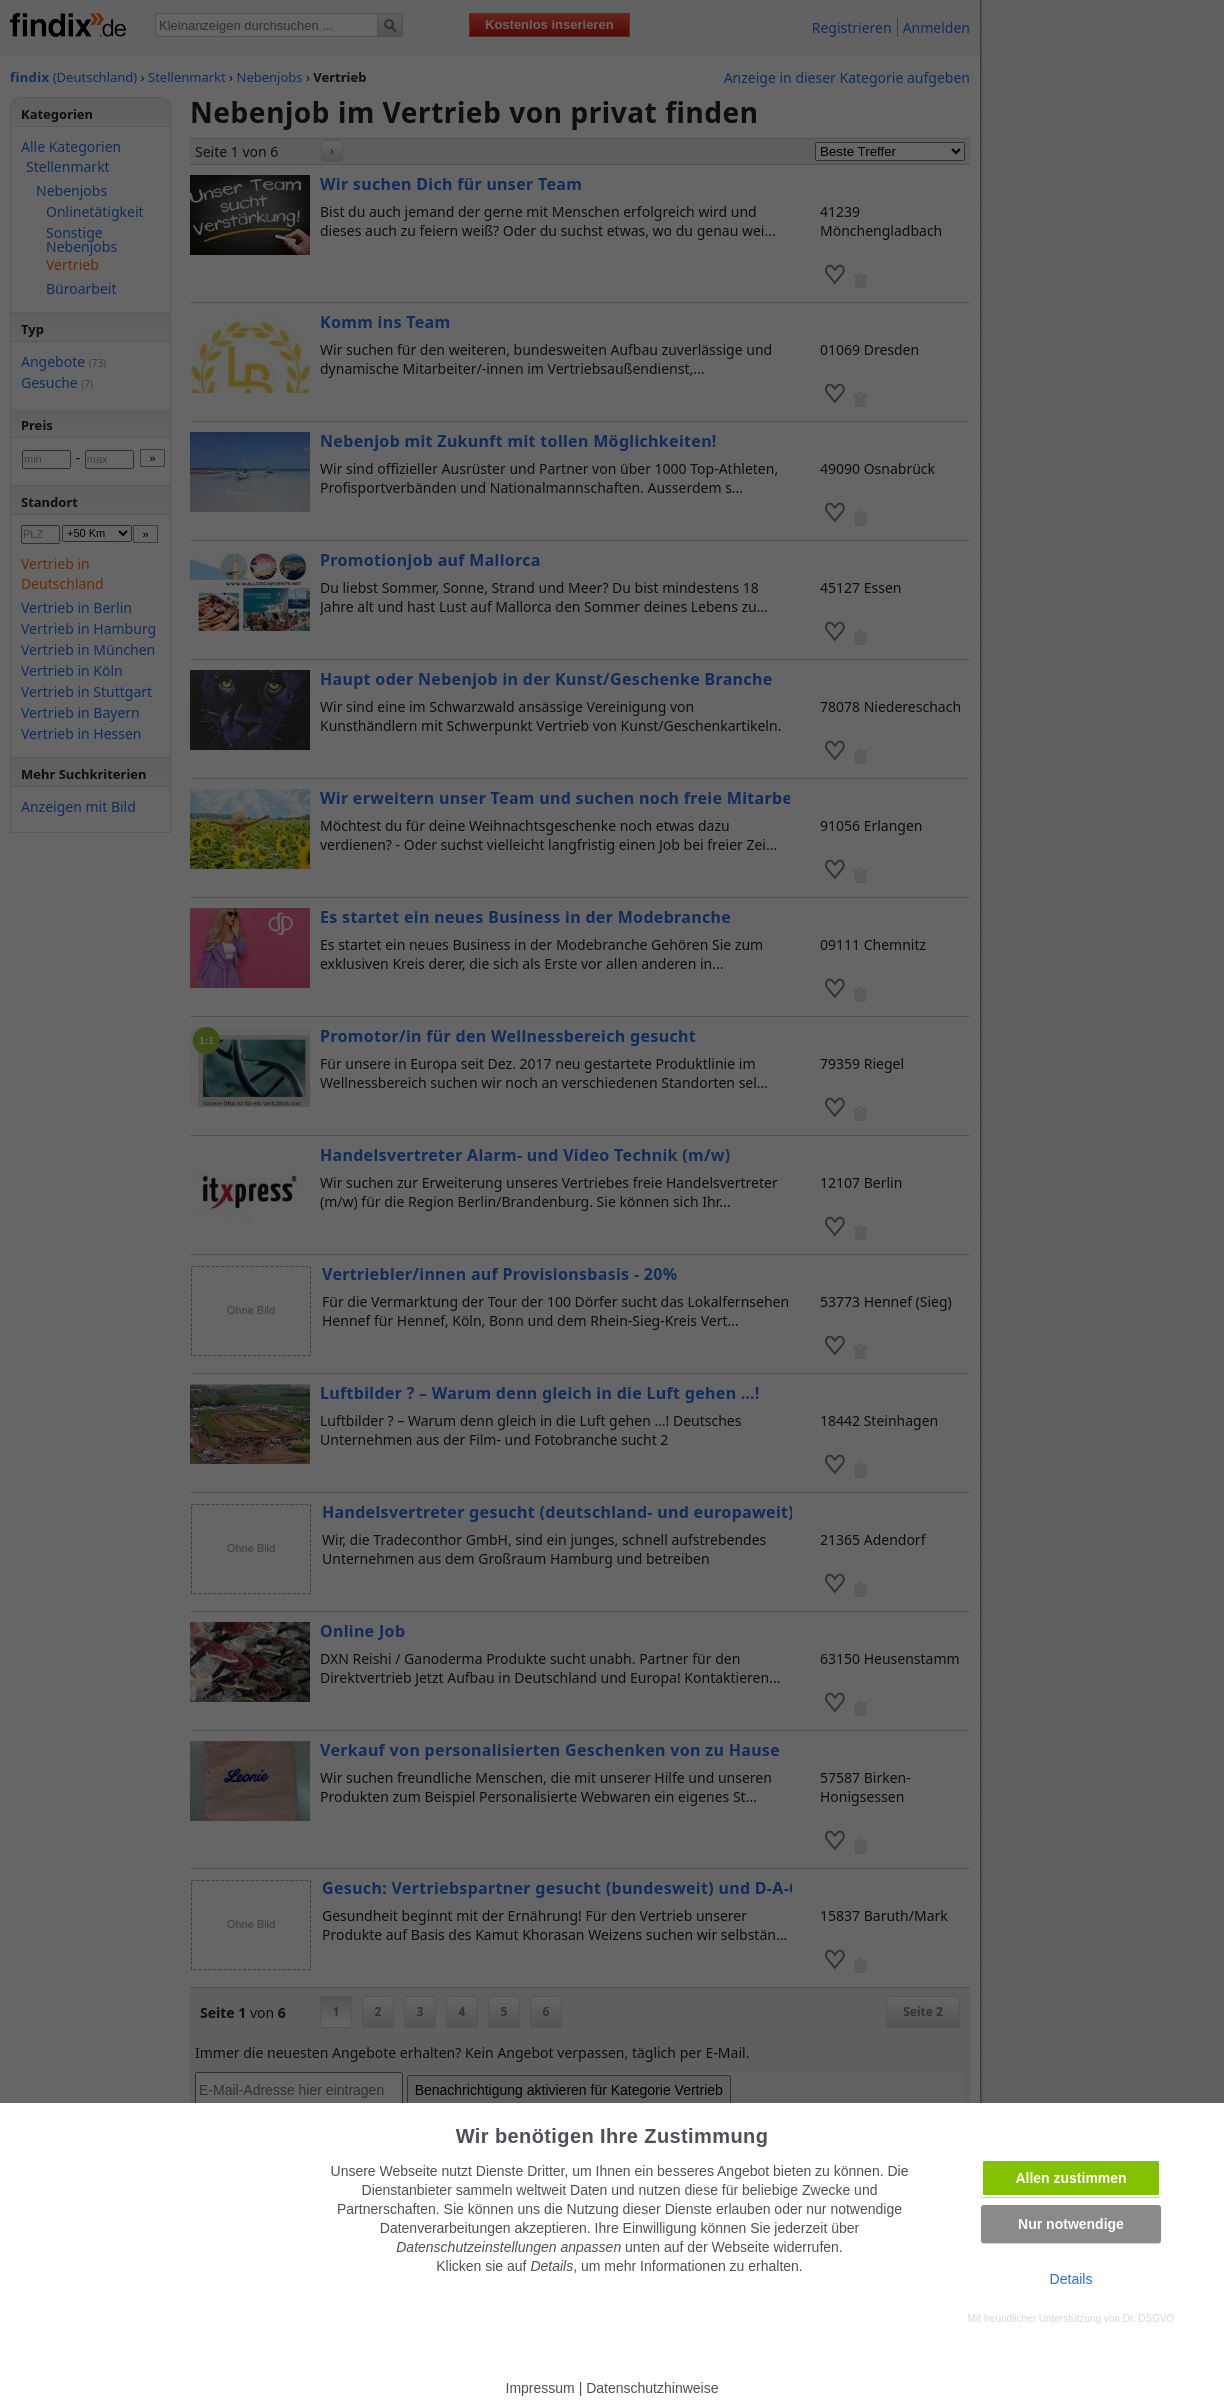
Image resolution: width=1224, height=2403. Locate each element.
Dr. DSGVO (1149, 2318)
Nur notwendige (1071, 2224)
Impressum (540, 2388)
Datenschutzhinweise (652, 2388)
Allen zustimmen (1070, 2178)
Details (1071, 2279)
